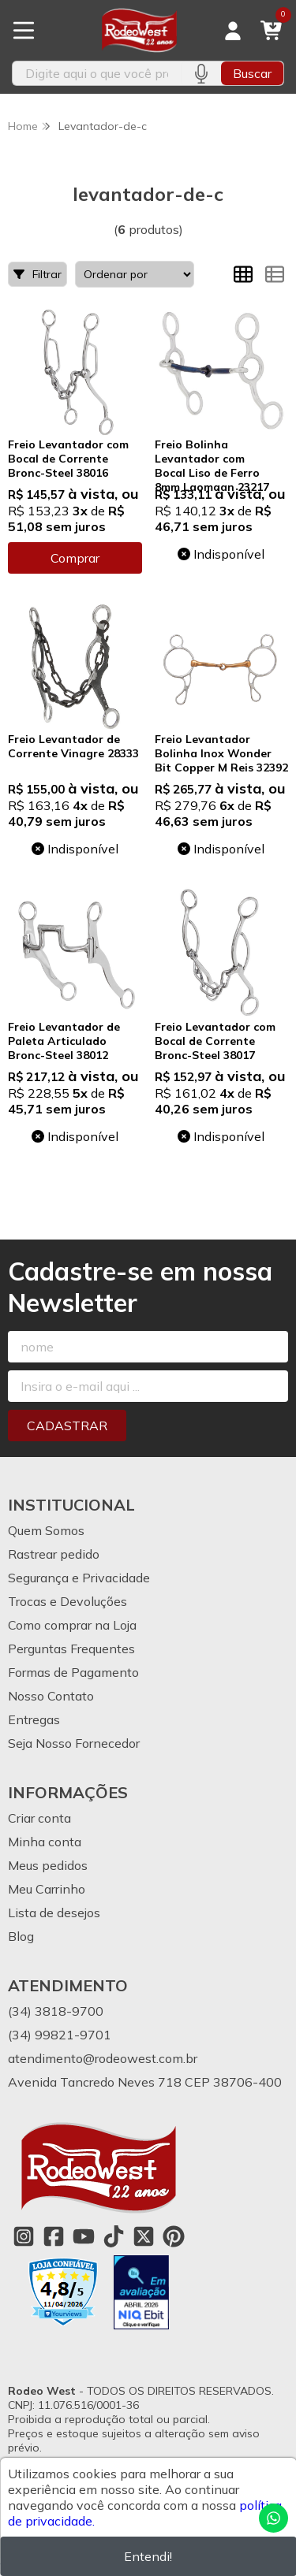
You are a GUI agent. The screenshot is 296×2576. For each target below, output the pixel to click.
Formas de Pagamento (73, 1672)
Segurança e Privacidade (79, 1577)
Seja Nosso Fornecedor (74, 1743)
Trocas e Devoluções (67, 1601)
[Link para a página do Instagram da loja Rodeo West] (24, 2236)
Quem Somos (46, 1530)
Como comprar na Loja (72, 1625)
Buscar (252, 73)
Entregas (34, 1719)
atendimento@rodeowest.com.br (102, 2058)
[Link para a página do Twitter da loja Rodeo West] (144, 2236)
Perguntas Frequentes (71, 1648)
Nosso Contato (51, 1696)
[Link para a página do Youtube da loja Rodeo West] (84, 2236)
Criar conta (39, 1818)
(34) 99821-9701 (59, 2035)
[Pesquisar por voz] (201, 73)
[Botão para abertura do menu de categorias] (24, 31)
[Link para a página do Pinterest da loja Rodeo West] (174, 2236)
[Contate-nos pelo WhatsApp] (273, 2518)
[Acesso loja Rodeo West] (233, 31)
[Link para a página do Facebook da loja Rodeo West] (54, 2236)
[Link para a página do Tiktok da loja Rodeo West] (114, 2236)
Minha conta (44, 1841)
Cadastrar (67, 1425)
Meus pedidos (48, 1865)
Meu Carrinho (46, 1889)
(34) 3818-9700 (55, 2011)
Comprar (75, 558)
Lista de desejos (54, 1912)
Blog (21, 1936)
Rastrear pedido (53, 1554)
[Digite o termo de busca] (97, 73)
